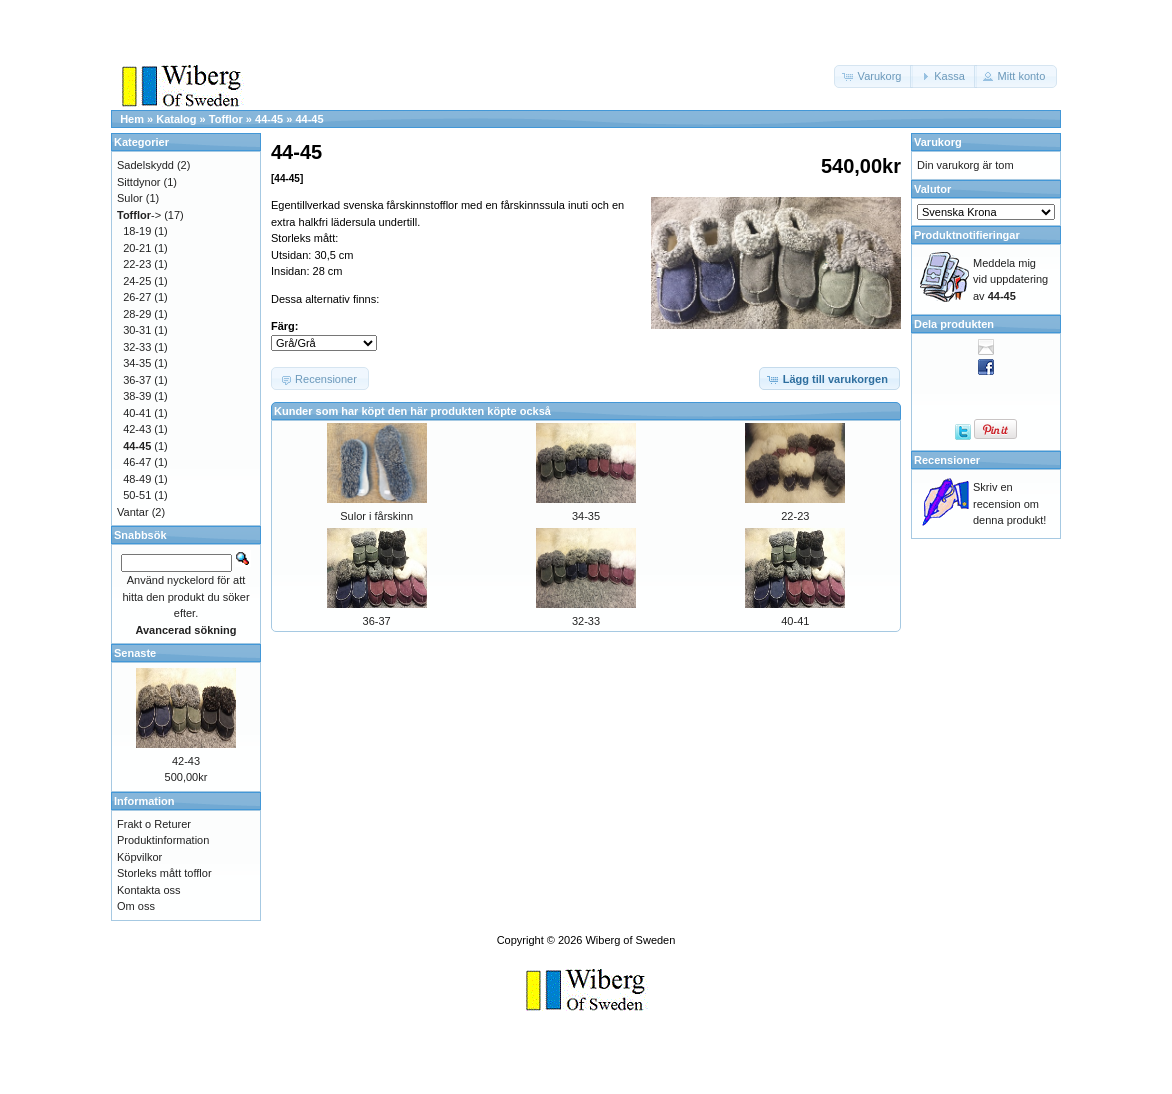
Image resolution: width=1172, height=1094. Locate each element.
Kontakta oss (149, 890)
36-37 (377, 621)
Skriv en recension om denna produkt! (1009, 503)
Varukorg (938, 142)
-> (139, 215)
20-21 (137, 248)
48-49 (137, 479)
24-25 (137, 281)
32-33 (586, 621)
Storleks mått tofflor (164, 873)
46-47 (137, 462)
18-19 (137, 231)
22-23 (795, 516)
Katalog (176, 119)
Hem (132, 119)
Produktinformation (163, 840)
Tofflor (226, 119)
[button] (874, 76)
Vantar (133, 512)
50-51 (137, 495)
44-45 (269, 119)
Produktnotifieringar (967, 235)
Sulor (130, 198)
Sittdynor (138, 182)
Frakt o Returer (154, 824)
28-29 (137, 314)
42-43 (137, 429)
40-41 (795, 621)
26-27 (137, 297)
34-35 (586, 516)
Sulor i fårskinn (376, 516)
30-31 (137, 330)
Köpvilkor (139, 857)
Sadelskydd (145, 165)
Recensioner (947, 460)
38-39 (137, 396)
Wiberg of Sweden (630, 940)
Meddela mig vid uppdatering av (1010, 279)
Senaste (135, 653)
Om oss (136, 906)
